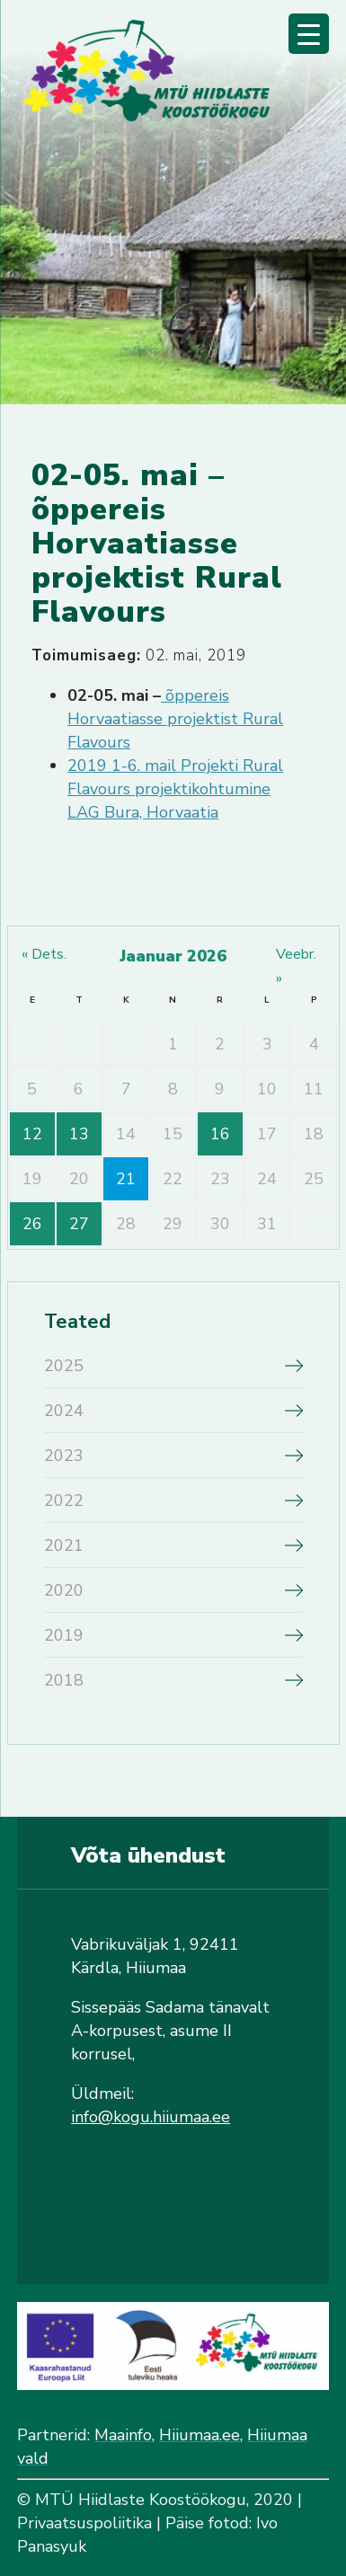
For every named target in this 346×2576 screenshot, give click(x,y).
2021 (64, 1545)
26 (32, 1224)
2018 (64, 1680)
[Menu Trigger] (308, 33)
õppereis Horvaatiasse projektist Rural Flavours (175, 719)
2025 (64, 1366)
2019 (64, 1635)
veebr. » (296, 966)
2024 (64, 1410)
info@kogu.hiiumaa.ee (150, 2117)
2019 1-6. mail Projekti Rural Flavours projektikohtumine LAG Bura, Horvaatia (175, 789)
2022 (64, 1500)
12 (32, 1134)
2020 (64, 1590)
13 (79, 1134)
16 (220, 1134)
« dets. (44, 954)
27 (79, 1224)
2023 (64, 1455)
